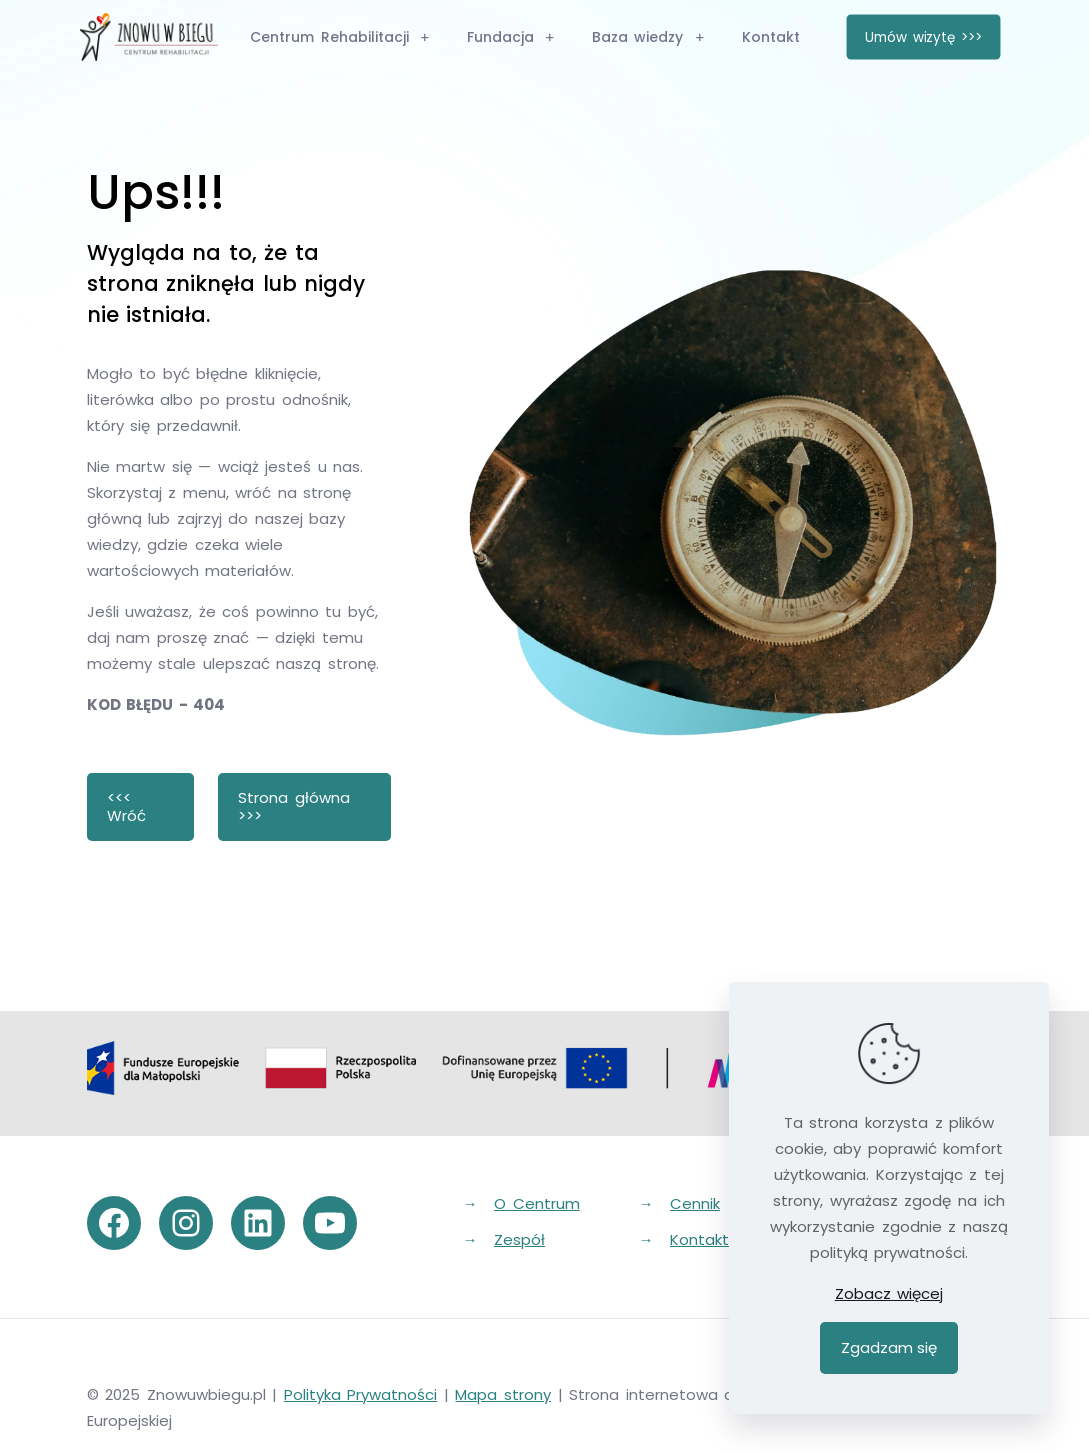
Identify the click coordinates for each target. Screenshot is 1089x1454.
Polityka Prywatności (361, 1394)
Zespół (519, 1239)
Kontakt (699, 1239)
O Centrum (537, 1203)
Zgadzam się (889, 1347)
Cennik (695, 1203)
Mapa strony (503, 1394)
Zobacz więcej (889, 1293)
